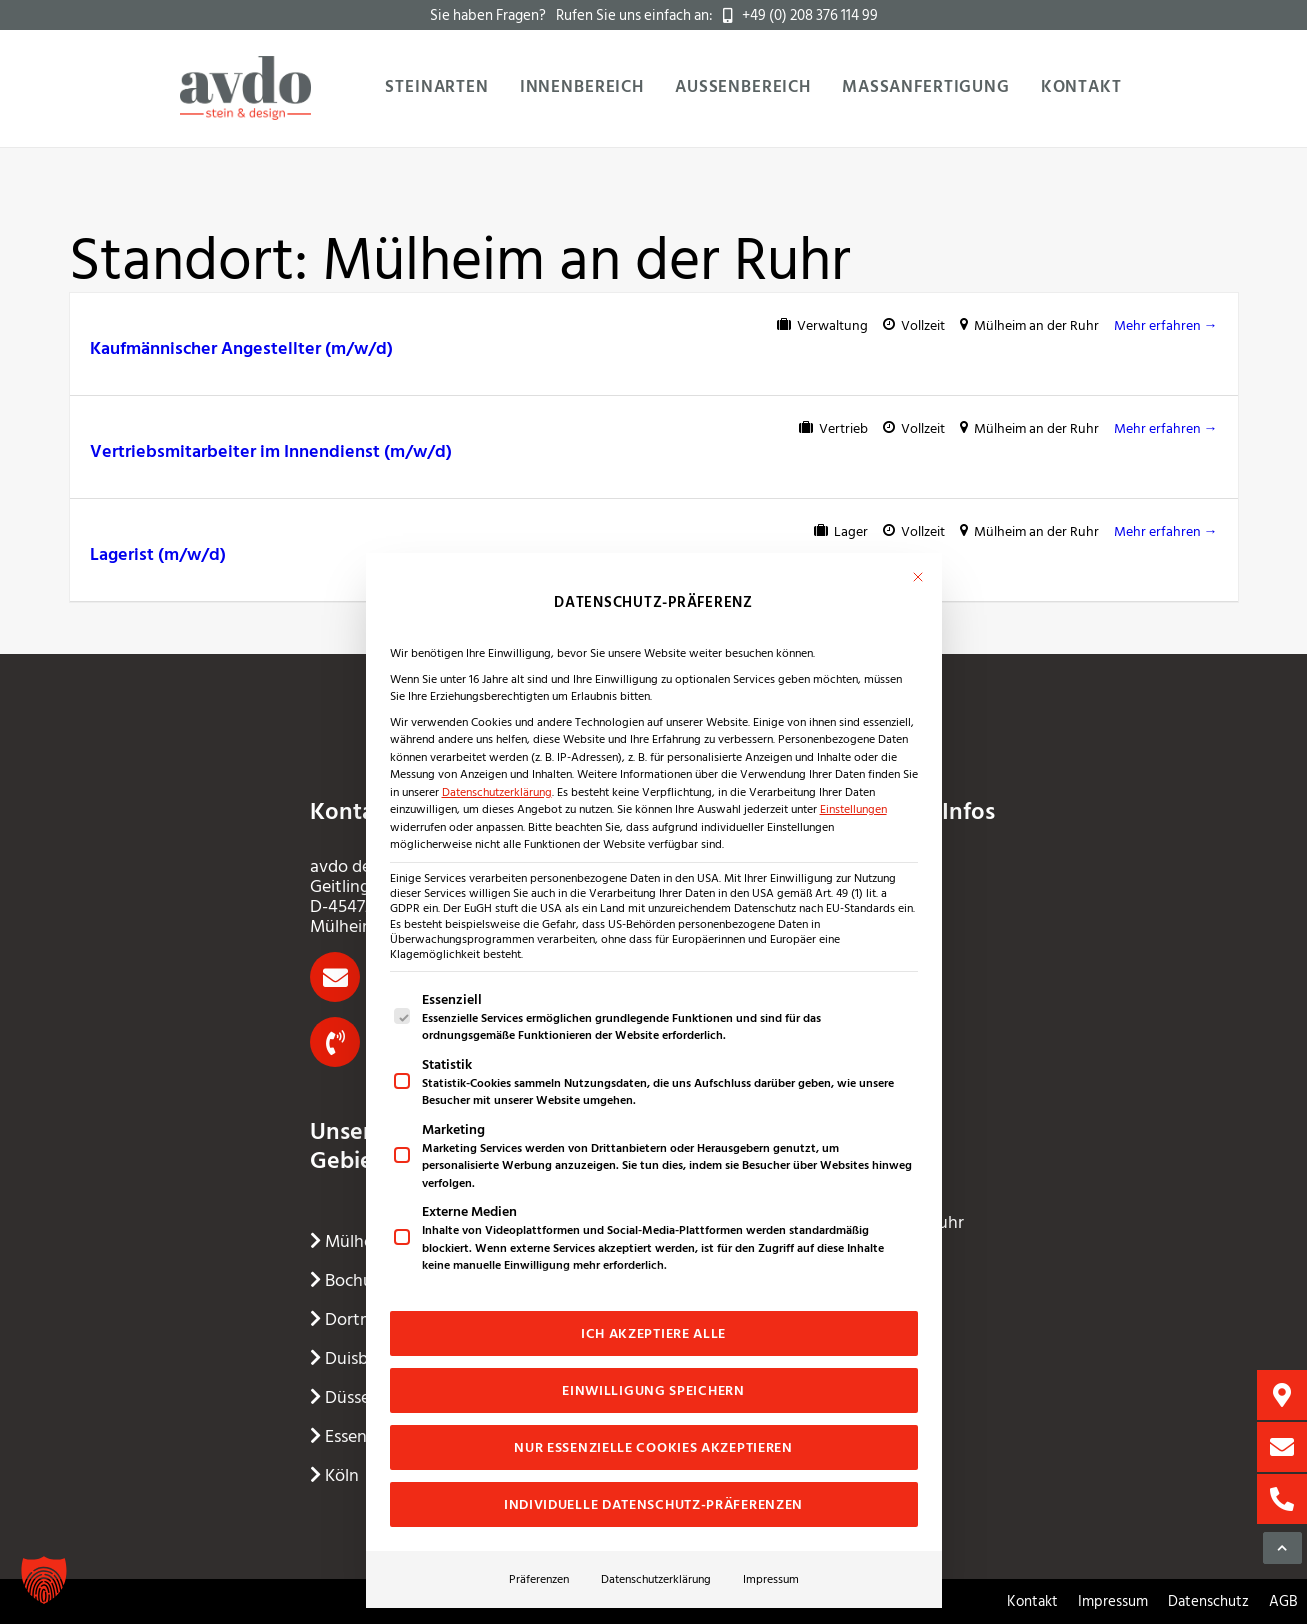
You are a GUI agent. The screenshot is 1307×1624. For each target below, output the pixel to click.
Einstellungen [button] (853, 809)
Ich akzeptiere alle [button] (653, 1333)
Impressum (771, 1579)
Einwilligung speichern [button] (653, 1390)
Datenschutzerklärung (497, 792)
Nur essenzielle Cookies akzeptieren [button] (653, 1447)
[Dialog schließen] (918, 577)
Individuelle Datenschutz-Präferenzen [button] (653, 1504)
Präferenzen (539, 1579)
